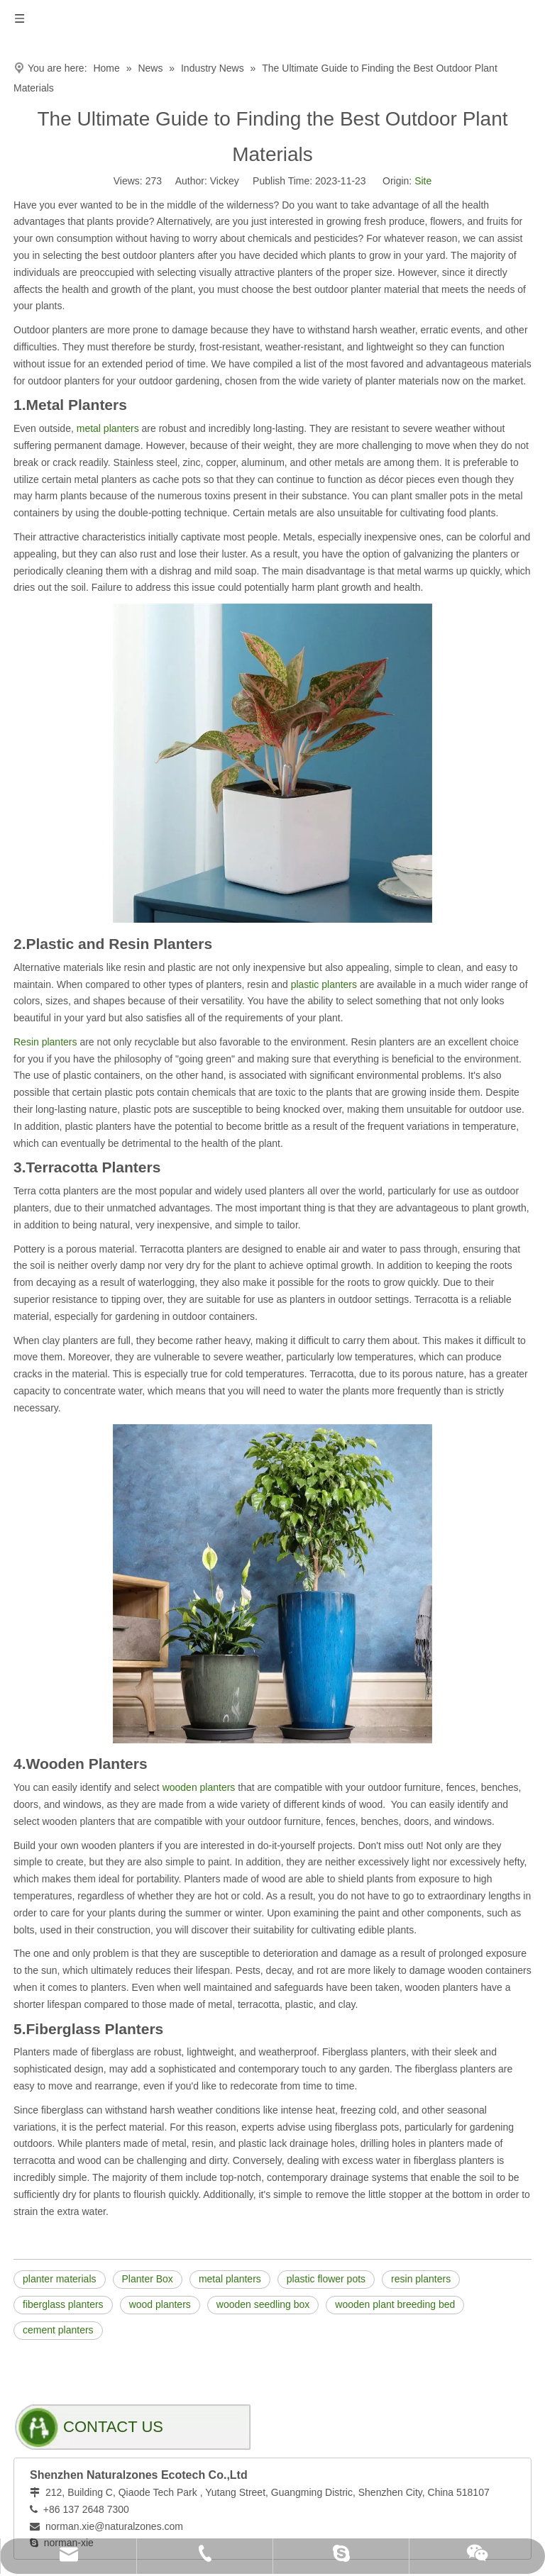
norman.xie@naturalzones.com (114, 2526)
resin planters (421, 2278)
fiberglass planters (63, 2304)
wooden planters (199, 1787)
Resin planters (46, 1042)
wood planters (160, 2304)
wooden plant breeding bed (395, 2304)
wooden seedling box (263, 2304)
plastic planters (324, 984)
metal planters (108, 428)
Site (422, 181)
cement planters (58, 2330)
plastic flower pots (326, 2278)
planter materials (60, 2278)
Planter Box (147, 2278)
